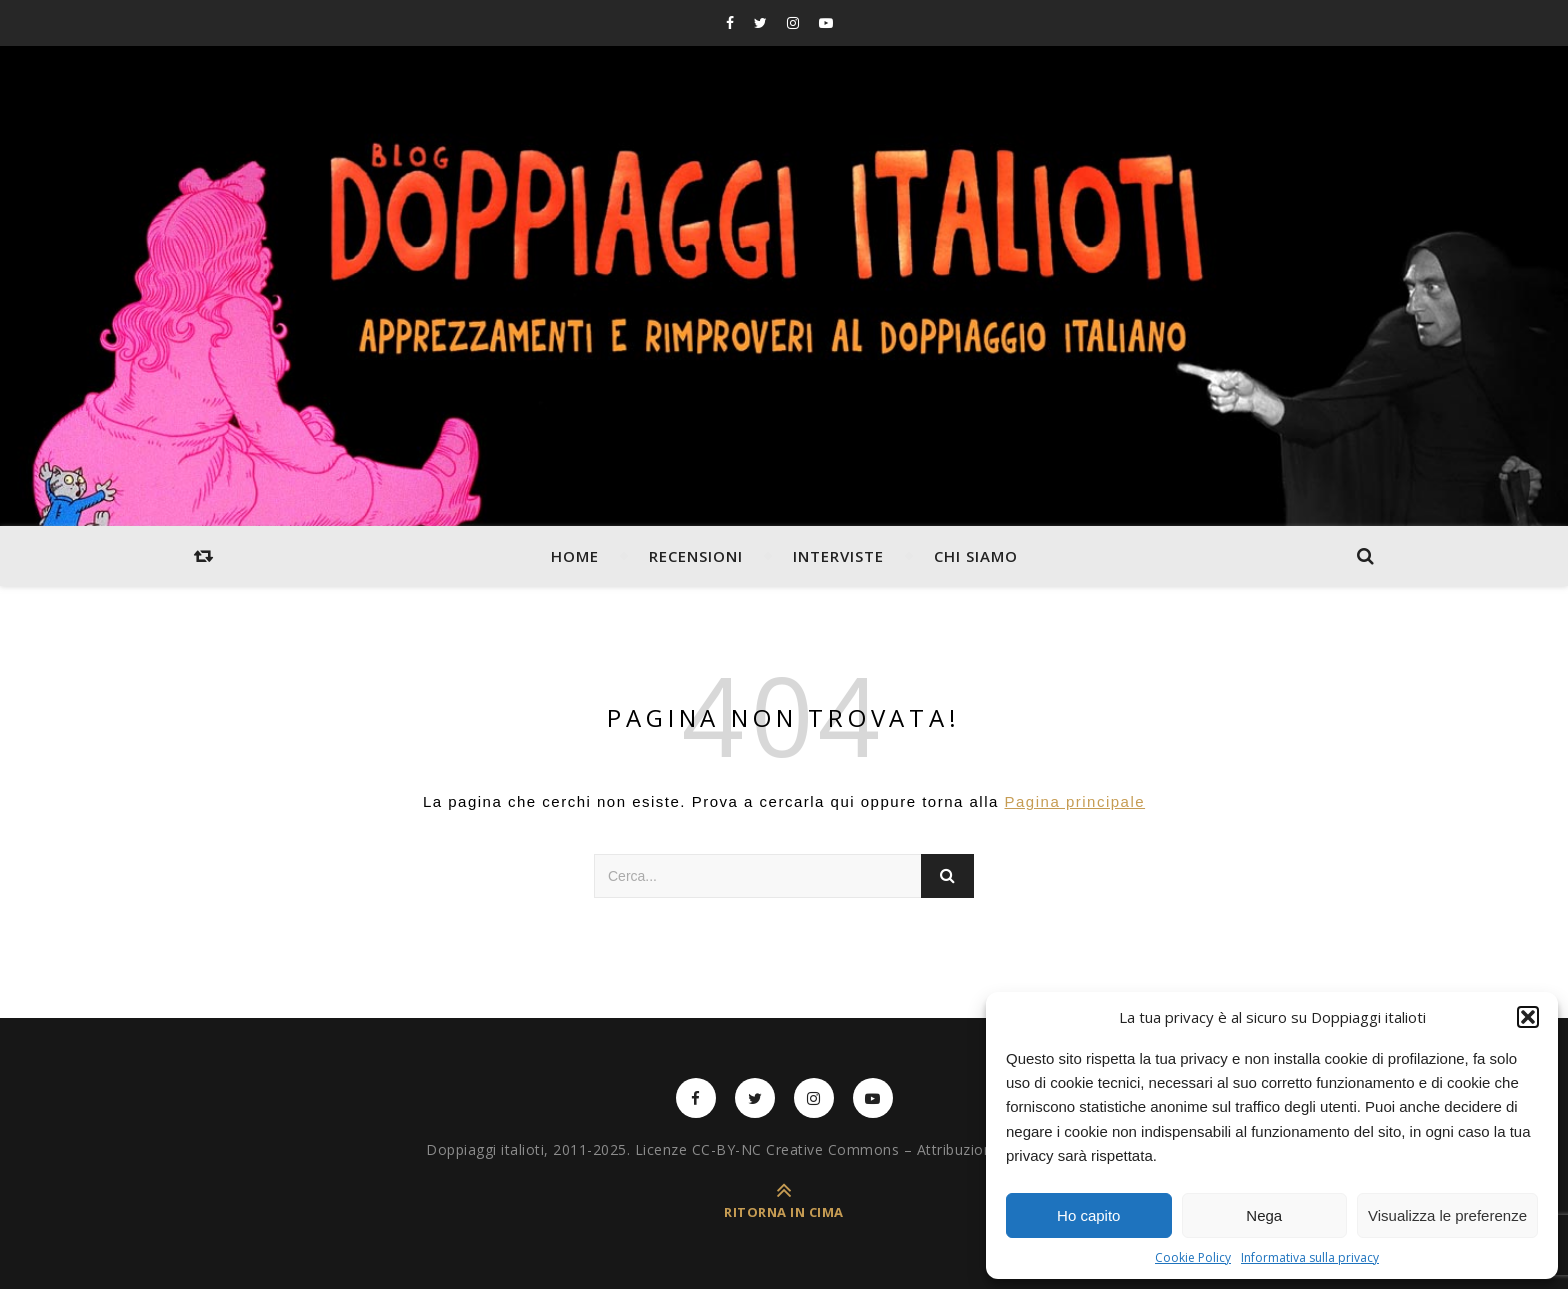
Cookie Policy (1193, 1257)
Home (575, 556)
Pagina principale (1075, 801)
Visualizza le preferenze (1447, 1215)
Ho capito (1088, 1215)
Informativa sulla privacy (1310, 1257)
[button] (1528, 1017)
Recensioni (696, 556)
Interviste (838, 556)
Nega (1264, 1215)
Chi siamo (976, 556)
